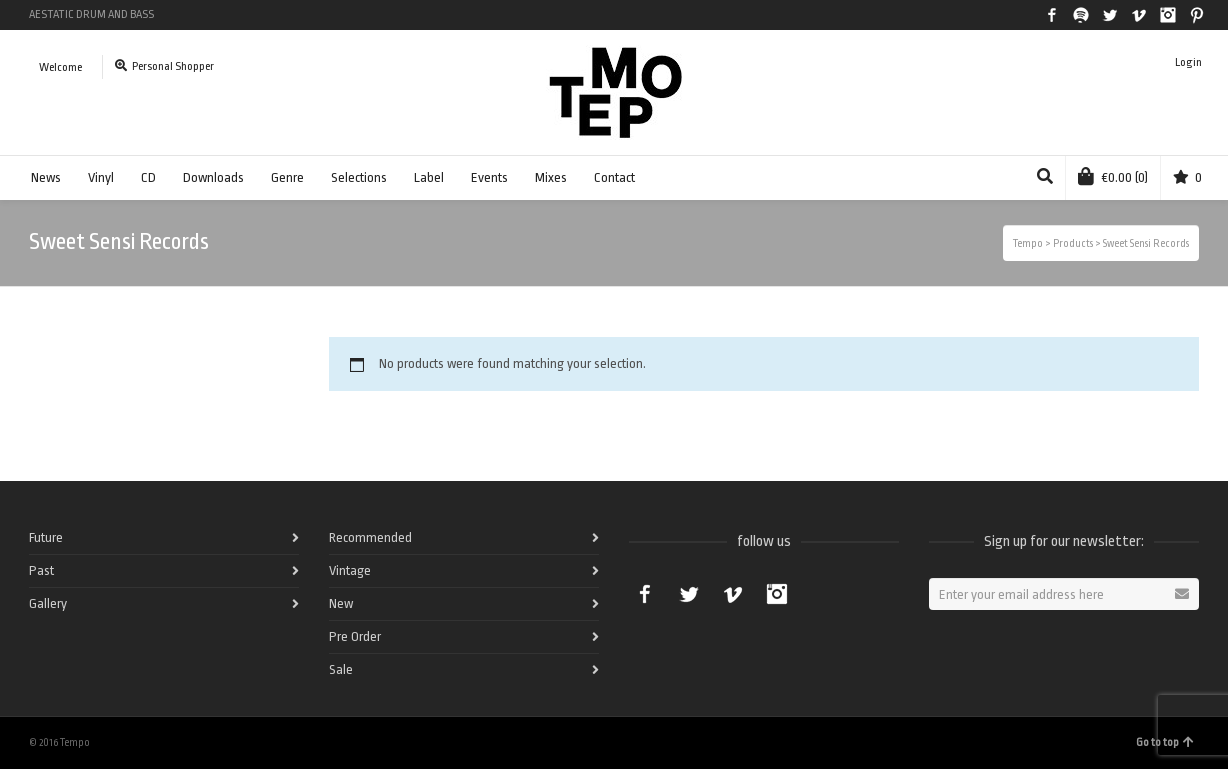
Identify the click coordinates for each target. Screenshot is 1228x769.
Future (46, 537)
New (341, 603)
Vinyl (101, 177)
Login (1188, 62)
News (46, 177)
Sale (341, 669)
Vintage (350, 570)
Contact (614, 177)
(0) (1113, 176)
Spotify (1081, 15)
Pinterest (1197, 15)
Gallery (48, 603)
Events (489, 177)
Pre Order (355, 636)
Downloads (213, 177)
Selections (359, 177)
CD (148, 177)
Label (429, 177)
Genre (287, 177)
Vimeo (1139, 15)
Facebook (1052, 15)
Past (41, 570)
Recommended (370, 537)
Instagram (1168, 15)
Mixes (551, 177)
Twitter (1110, 15)
